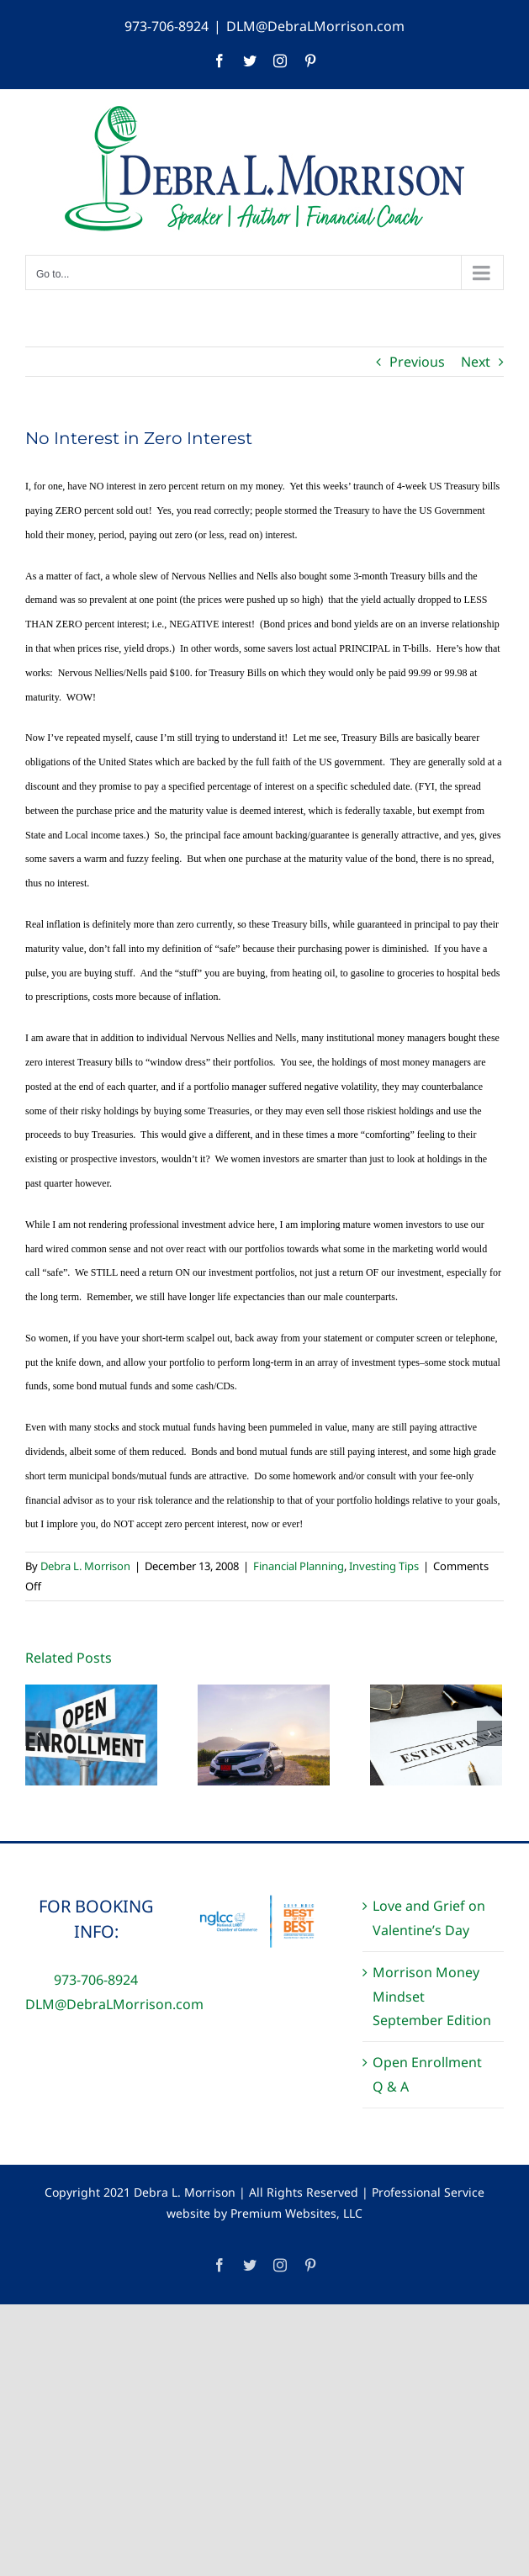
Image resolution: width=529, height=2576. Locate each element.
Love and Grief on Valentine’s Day (429, 1917)
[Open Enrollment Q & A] (91, 1733)
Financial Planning (298, 1566)
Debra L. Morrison (85, 1566)
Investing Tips (384, 1566)
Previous (417, 361)
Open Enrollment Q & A (427, 2074)
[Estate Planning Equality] (436, 1733)
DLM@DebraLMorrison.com (315, 26)
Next (475, 361)
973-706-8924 (166, 26)
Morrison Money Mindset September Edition (432, 1996)
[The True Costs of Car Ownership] (264, 1733)
